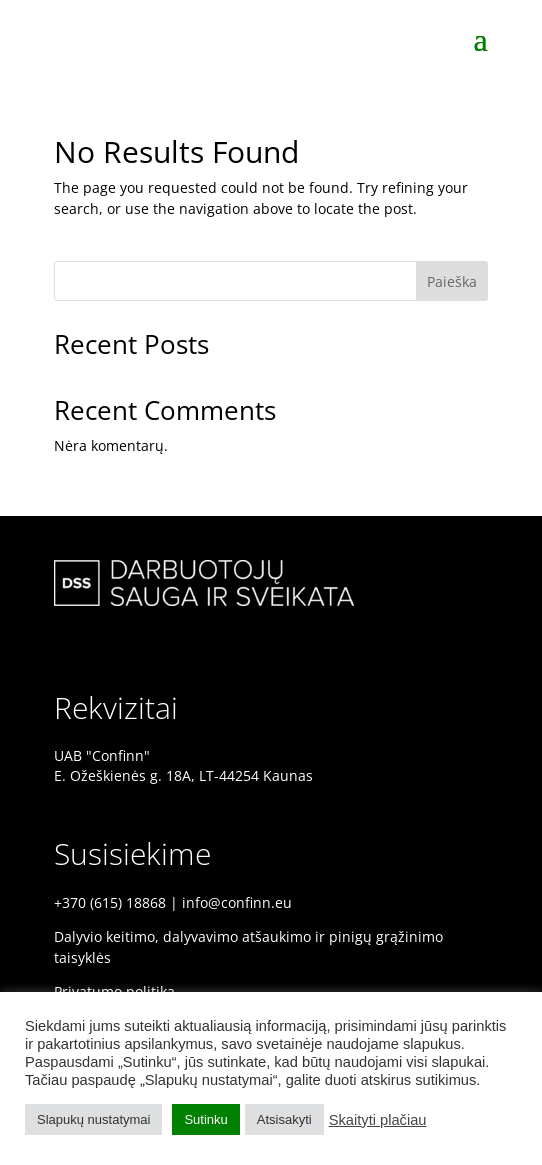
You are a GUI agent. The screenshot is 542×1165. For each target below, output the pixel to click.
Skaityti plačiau (378, 1120)
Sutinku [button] (205, 1119)
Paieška (452, 281)
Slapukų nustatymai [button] (93, 1119)
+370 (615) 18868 (110, 902)
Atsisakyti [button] (284, 1119)
